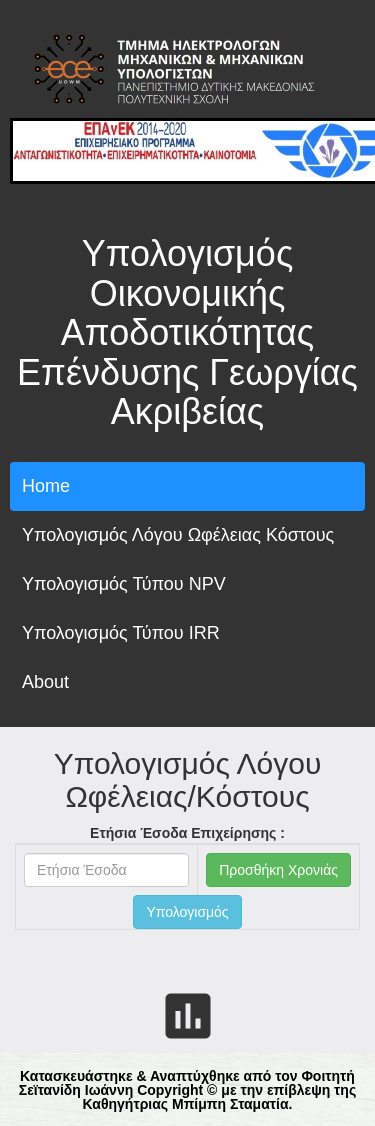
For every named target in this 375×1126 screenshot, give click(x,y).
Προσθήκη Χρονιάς (278, 870)
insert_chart (188, 1016)
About (45, 682)
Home (46, 486)
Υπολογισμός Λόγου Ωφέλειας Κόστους (178, 535)
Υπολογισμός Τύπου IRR (121, 633)
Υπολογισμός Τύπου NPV (124, 584)
